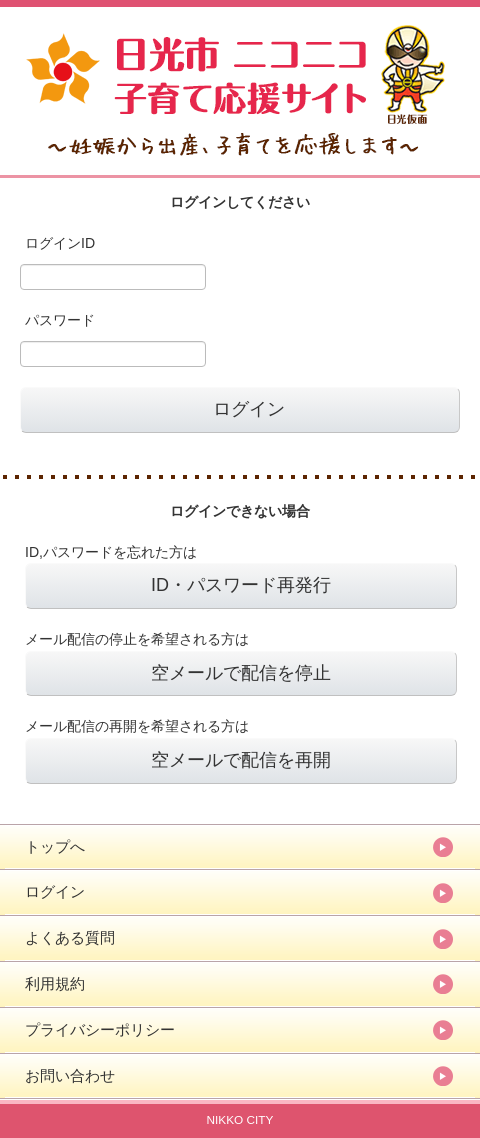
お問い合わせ (70, 1075)
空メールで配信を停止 (241, 673)
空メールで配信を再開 (241, 760)
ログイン (55, 891)
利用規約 (55, 983)
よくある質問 (70, 937)
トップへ (55, 846)
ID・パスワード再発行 (241, 585)
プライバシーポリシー (100, 1029)
